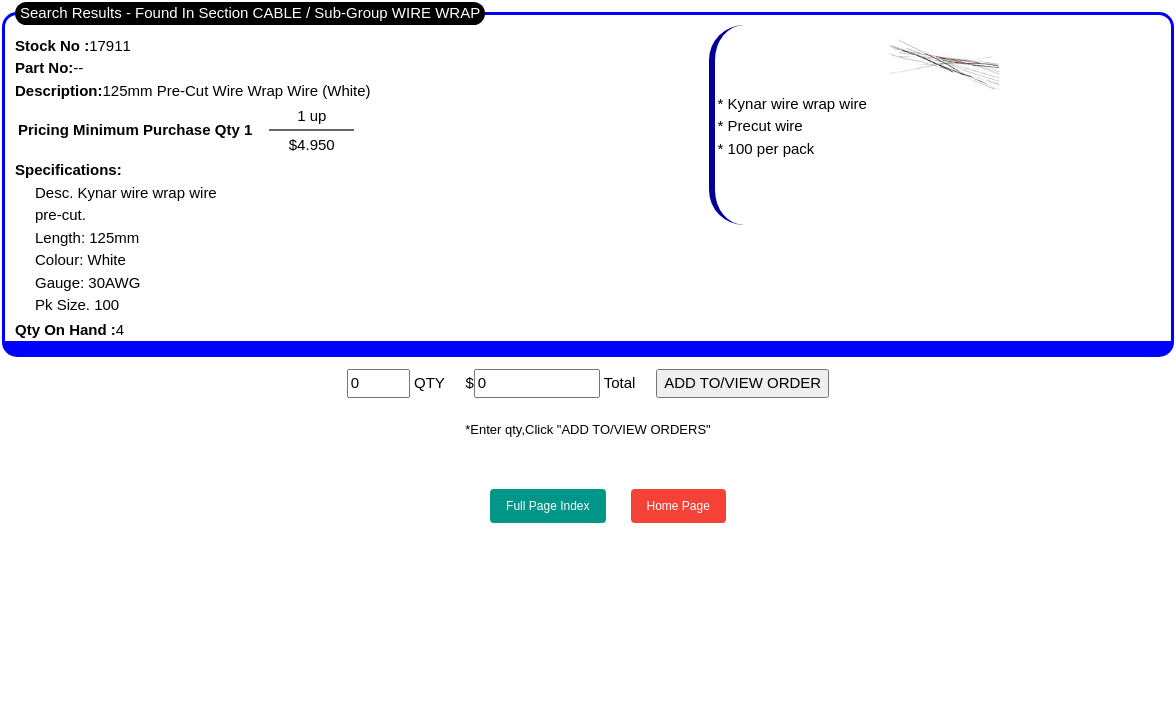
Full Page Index (547, 506)
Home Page (678, 506)
